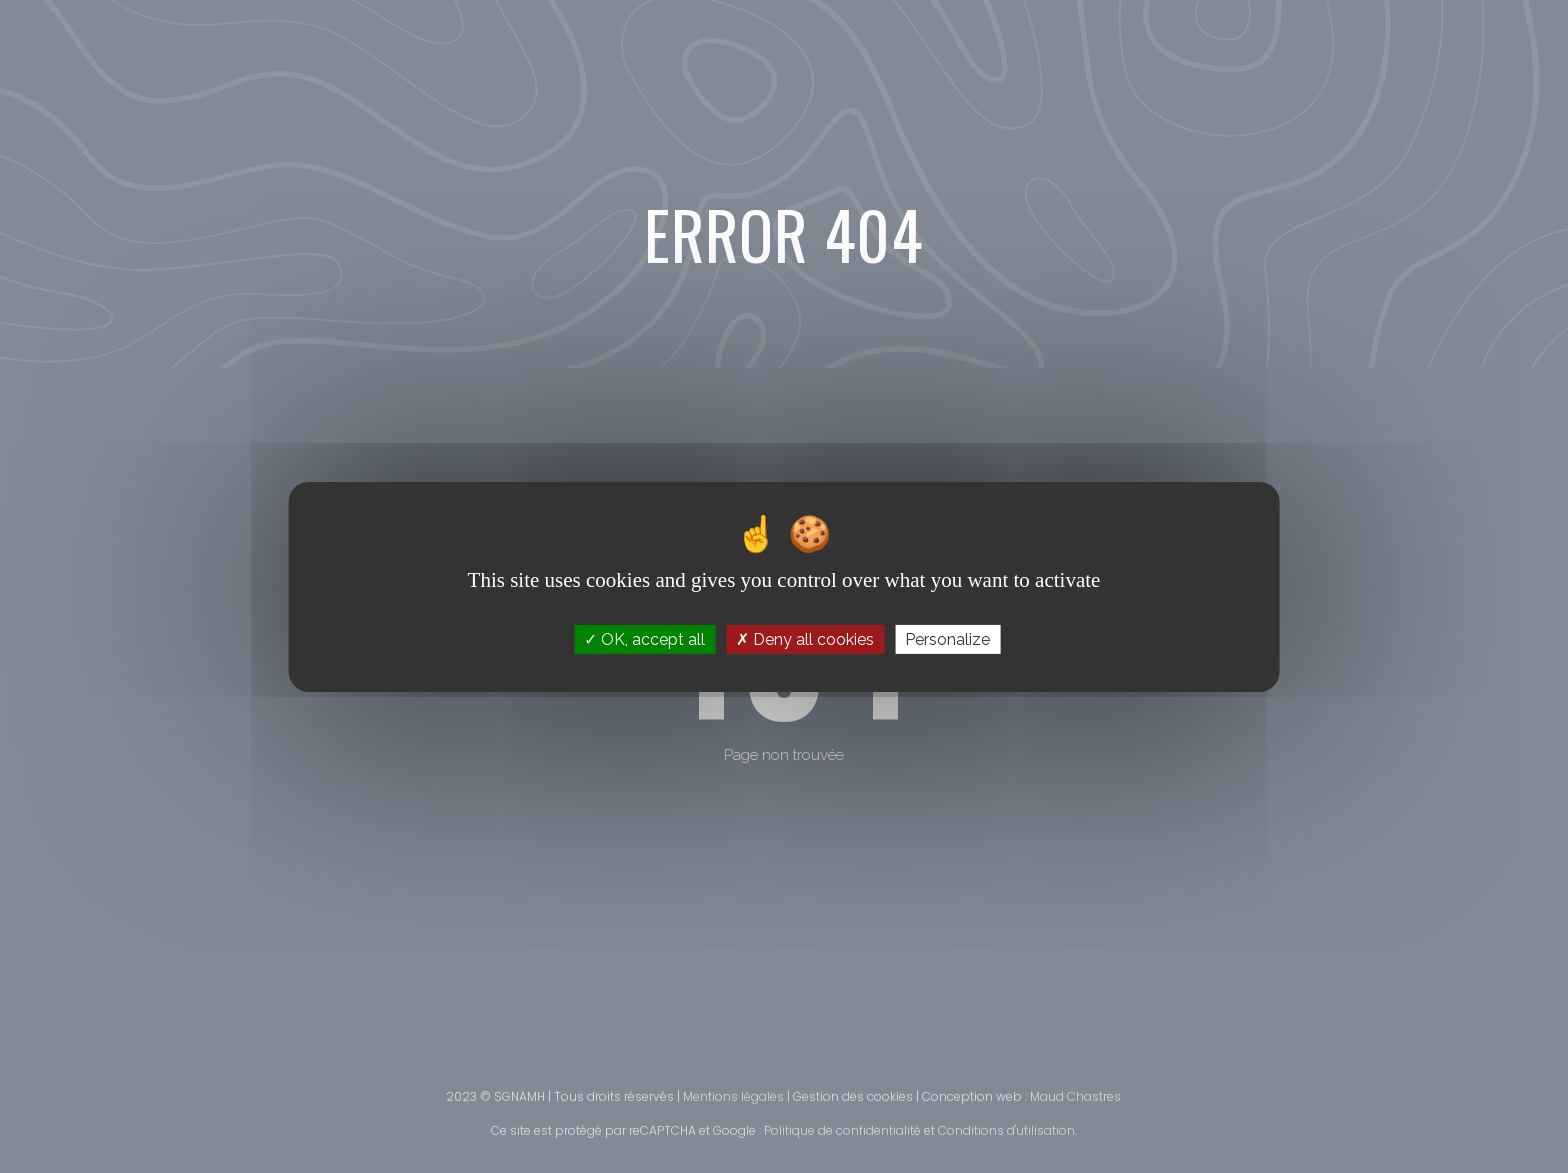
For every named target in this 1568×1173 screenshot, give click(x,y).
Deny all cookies (805, 638)
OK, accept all (644, 638)
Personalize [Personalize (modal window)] (947, 638)
